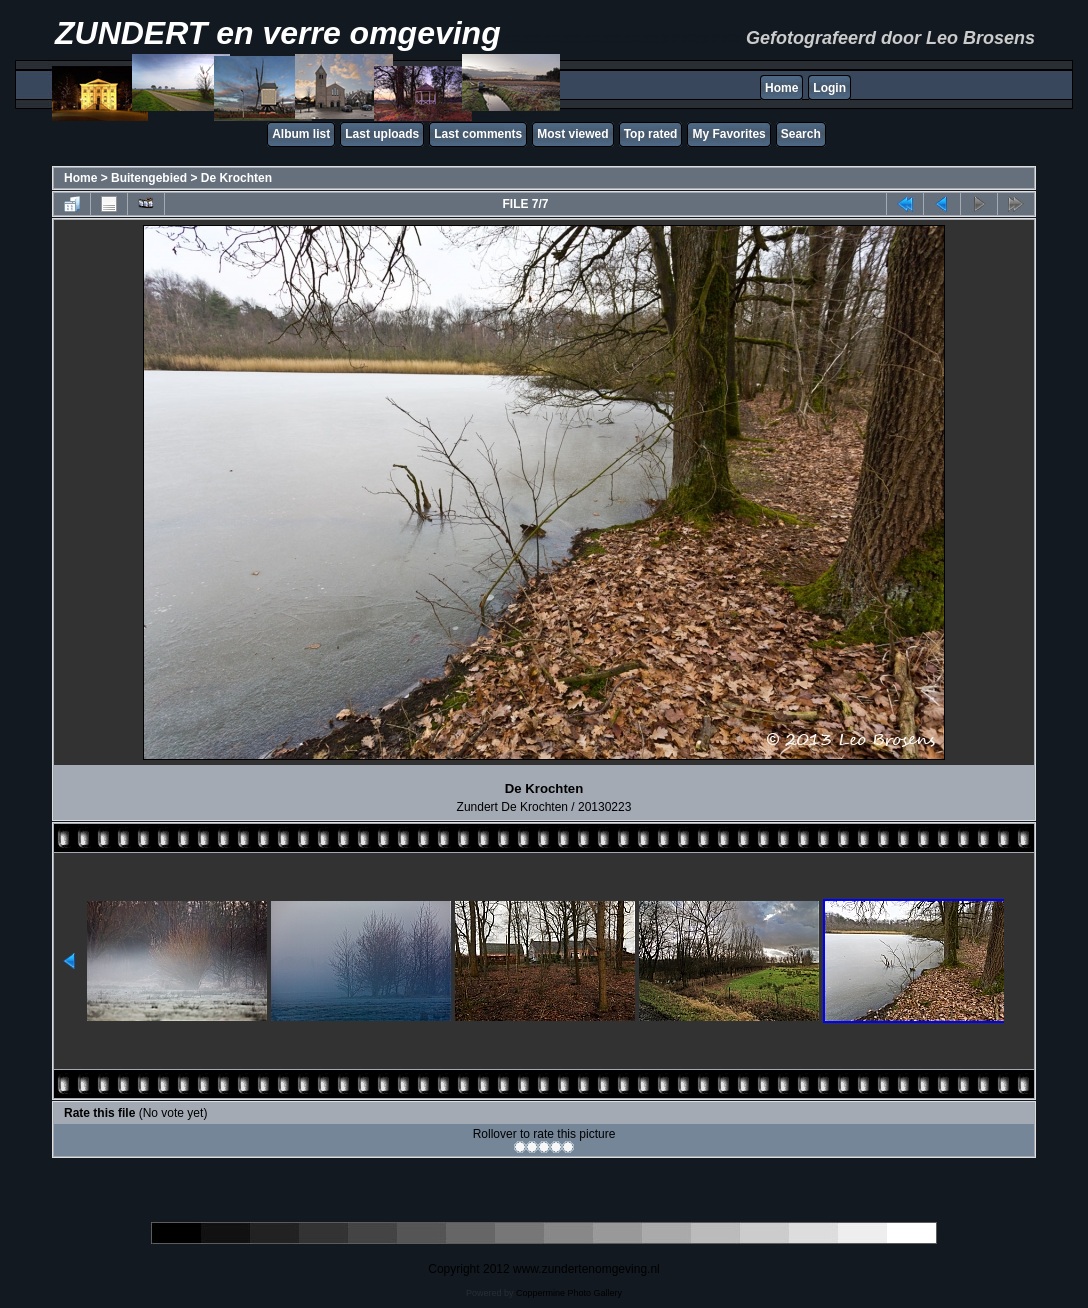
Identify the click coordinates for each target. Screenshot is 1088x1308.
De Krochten (236, 178)
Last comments (478, 134)
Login (829, 88)
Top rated (651, 134)
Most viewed (572, 134)
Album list (301, 134)
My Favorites (728, 134)
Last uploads (382, 134)
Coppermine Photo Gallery (569, 1293)
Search (801, 134)
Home (781, 88)
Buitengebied (149, 178)
